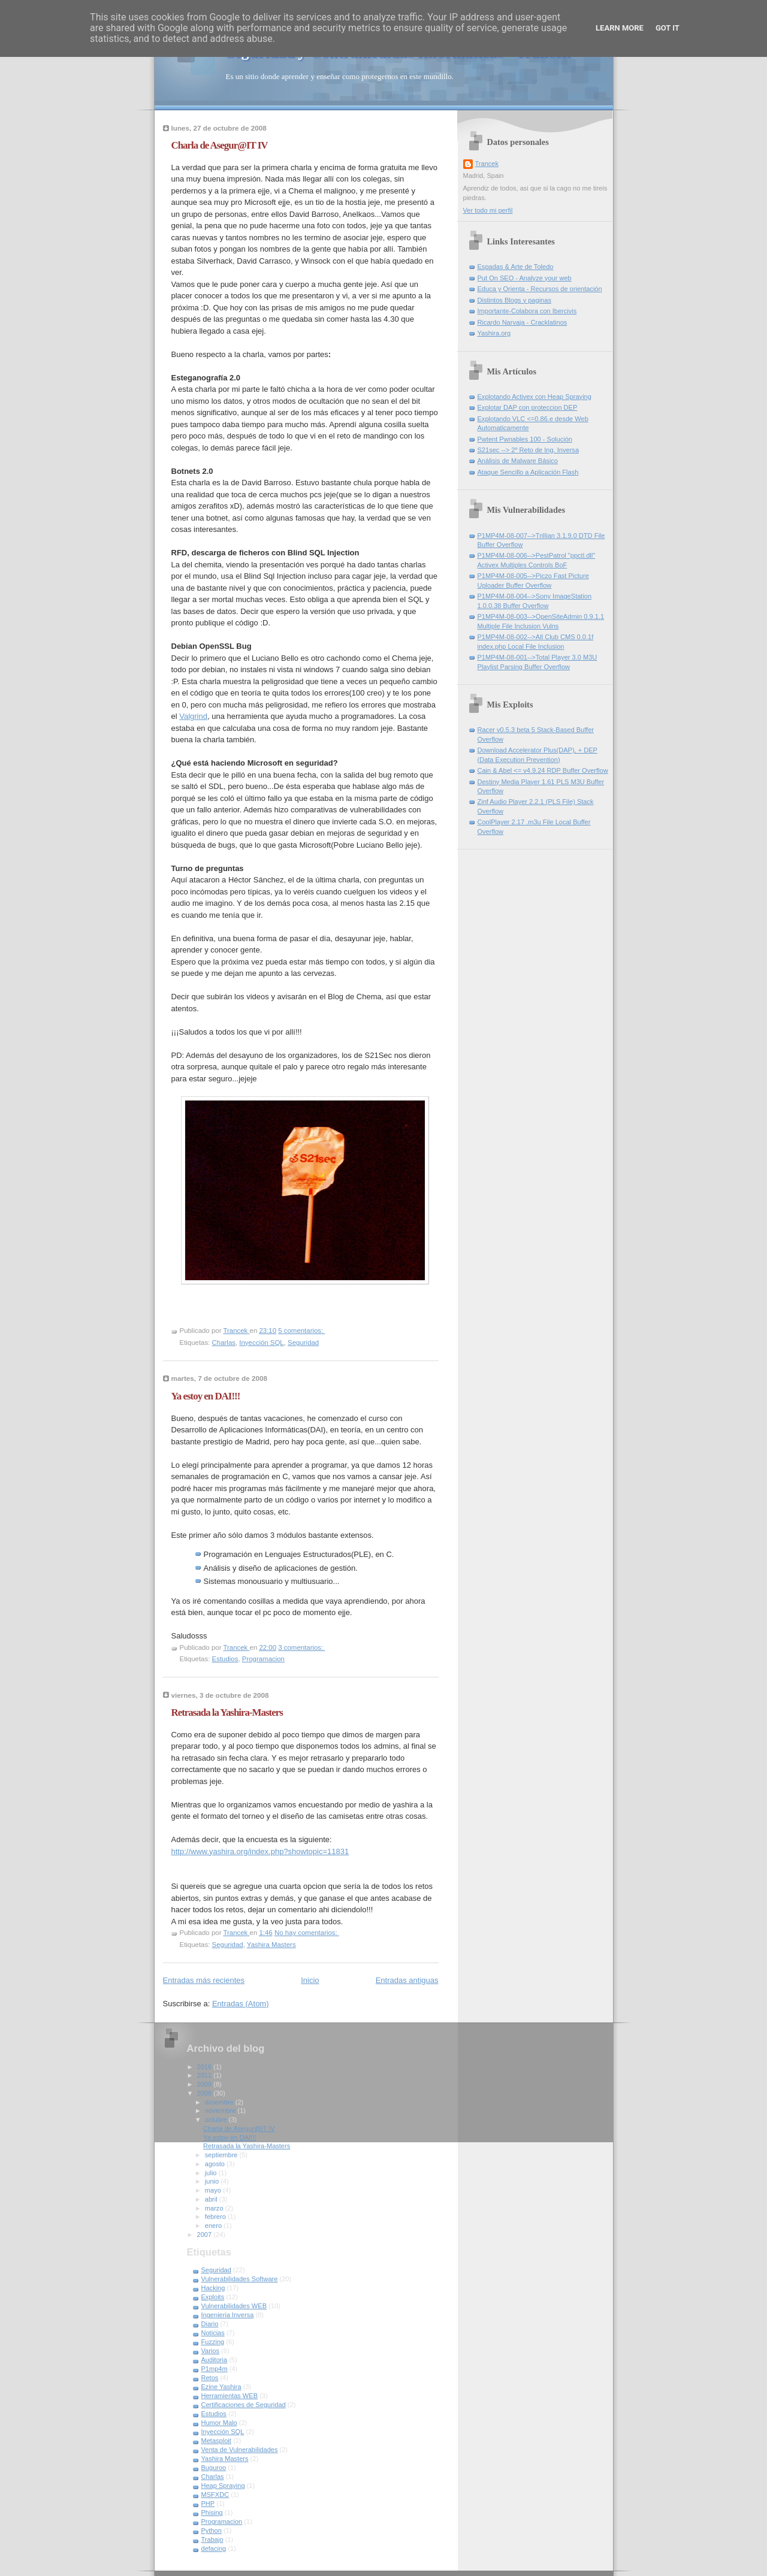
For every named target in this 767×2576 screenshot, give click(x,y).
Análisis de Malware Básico (518, 460)
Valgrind (193, 716)
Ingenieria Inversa (227, 2314)
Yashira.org (494, 333)
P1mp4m (214, 2368)
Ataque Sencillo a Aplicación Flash (528, 472)
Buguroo (214, 2467)
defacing (214, 2548)
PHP (208, 2503)
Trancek (487, 163)
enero (214, 2225)
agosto (216, 2163)
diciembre (220, 2102)
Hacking (213, 2287)
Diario (210, 2323)
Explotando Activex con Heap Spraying (534, 396)
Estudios (225, 1658)
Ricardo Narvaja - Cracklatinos (522, 322)
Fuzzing (213, 2341)
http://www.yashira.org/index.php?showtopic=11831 (260, 1851)
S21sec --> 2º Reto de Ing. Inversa (528, 449)
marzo (215, 2208)
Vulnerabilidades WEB (234, 2305)
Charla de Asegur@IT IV (219, 145)
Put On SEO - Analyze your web (525, 278)
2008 (205, 2093)
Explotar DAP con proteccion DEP (528, 407)
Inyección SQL (261, 1342)
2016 (205, 2066)
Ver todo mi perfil (488, 210)
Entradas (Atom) (240, 2003)
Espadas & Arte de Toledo (516, 266)
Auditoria (214, 2359)
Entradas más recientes (204, 1980)
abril (212, 2199)
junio (213, 2181)
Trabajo (212, 2539)
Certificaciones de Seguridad (243, 2404)
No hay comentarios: (306, 1932)
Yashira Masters (271, 1944)
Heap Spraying (223, 2485)
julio (212, 2172)
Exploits (213, 2296)
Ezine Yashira (221, 2386)
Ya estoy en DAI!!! (205, 1396)
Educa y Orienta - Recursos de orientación (540, 288)
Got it (668, 27)
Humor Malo (219, 2422)
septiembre (222, 2154)
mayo (214, 2190)
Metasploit (216, 2440)
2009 (205, 2084)
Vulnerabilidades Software (239, 2278)
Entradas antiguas (407, 1980)
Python (211, 2530)
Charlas (223, 1342)
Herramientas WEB (229, 2395)
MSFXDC (215, 2494)
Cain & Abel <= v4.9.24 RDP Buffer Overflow (543, 770)
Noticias (213, 2332)
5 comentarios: (301, 1330)
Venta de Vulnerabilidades (239, 2449)
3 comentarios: (301, 1647)
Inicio (310, 1980)
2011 (205, 2075)
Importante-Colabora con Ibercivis (527, 311)
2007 (205, 2234)
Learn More (620, 27)
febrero (216, 2216)
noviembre (221, 2110)
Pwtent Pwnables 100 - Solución (525, 439)
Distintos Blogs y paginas (514, 300)
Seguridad (303, 1342)
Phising (212, 2512)
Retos (210, 2377)
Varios (210, 2350)
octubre (217, 2119)
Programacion (263, 1658)
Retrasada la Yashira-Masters (227, 1712)
